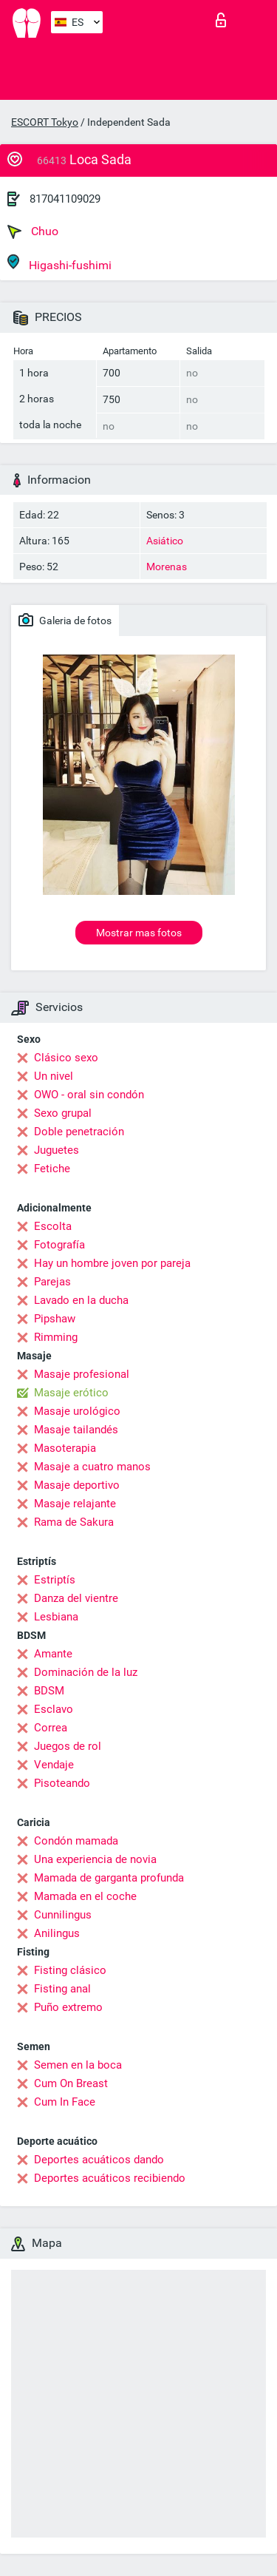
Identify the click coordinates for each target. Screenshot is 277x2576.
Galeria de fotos (65, 619)
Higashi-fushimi (59, 263)
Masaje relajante (75, 1503)
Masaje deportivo (77, 1485)
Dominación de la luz (85, 1672)
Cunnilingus (63, 1914)
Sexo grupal (63, 1113)
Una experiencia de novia (95, 1859)
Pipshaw (54, 1318)
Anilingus (57, 1933)
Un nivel (53, 1076)
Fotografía (59, 1244)
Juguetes (56, 1150)
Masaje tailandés (76, 1429)
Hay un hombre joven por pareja (112, 1263)
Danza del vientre (76, 1598)
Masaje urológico (77, 1411)
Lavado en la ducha (81, 1300)
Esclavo (53, 1709)
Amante (53, 1653)
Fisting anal (62, 1988)
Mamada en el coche (85, 1896)
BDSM (49, 1690)
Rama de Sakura (74, 1522)
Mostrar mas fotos (139, 933)
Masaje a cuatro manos (92, 1466)
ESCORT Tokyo (44, 122)
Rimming (56, 1337)
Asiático (164, 541)
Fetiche (52, 1168)
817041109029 (65, 199)
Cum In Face (64, 2102)
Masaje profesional (81, 1374)
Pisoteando (62, 1783)
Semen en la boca (78, 2065)
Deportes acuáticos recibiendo (109, 2178)
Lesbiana (56, 1616)
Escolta (53, 1226)
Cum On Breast (71, 2083)
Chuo (32, 231)
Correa (50, 1727)
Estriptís (54, 1579)
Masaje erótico (71, 1392)
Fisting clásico (70, 1970)
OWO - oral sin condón (89, 1094)
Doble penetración (79, 1131)
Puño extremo (68, 2007)
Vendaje (54, 1764)
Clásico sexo (66, 1057)
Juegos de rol (67, 1746)
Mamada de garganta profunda (109, 1877)
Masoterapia (65, 1448)
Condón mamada (76, 1841)
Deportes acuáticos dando (99, 2159)
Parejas (52, 1281)
